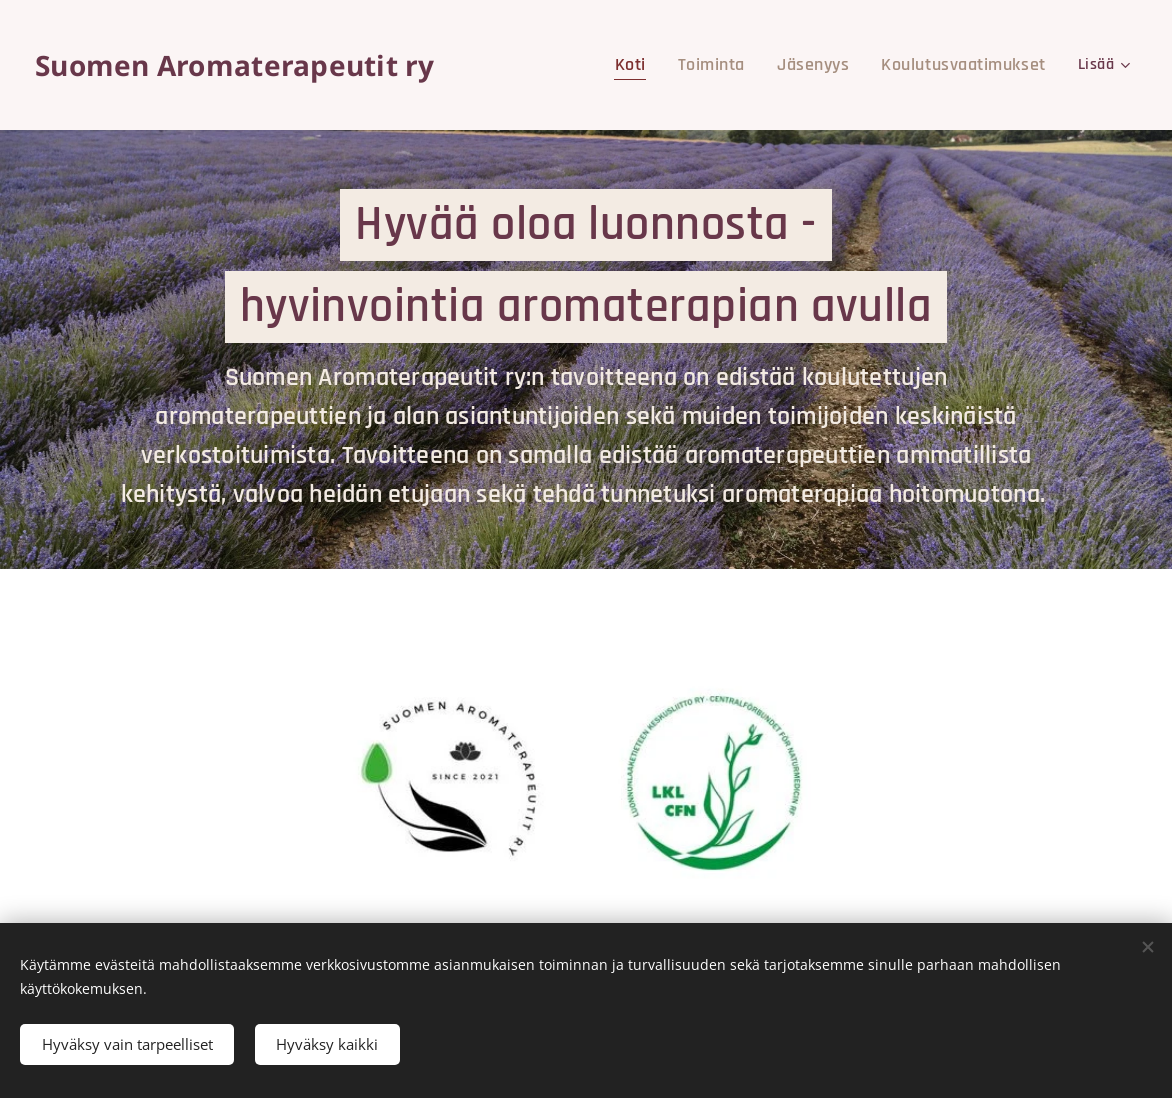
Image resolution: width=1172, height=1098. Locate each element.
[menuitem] (666, 65)
